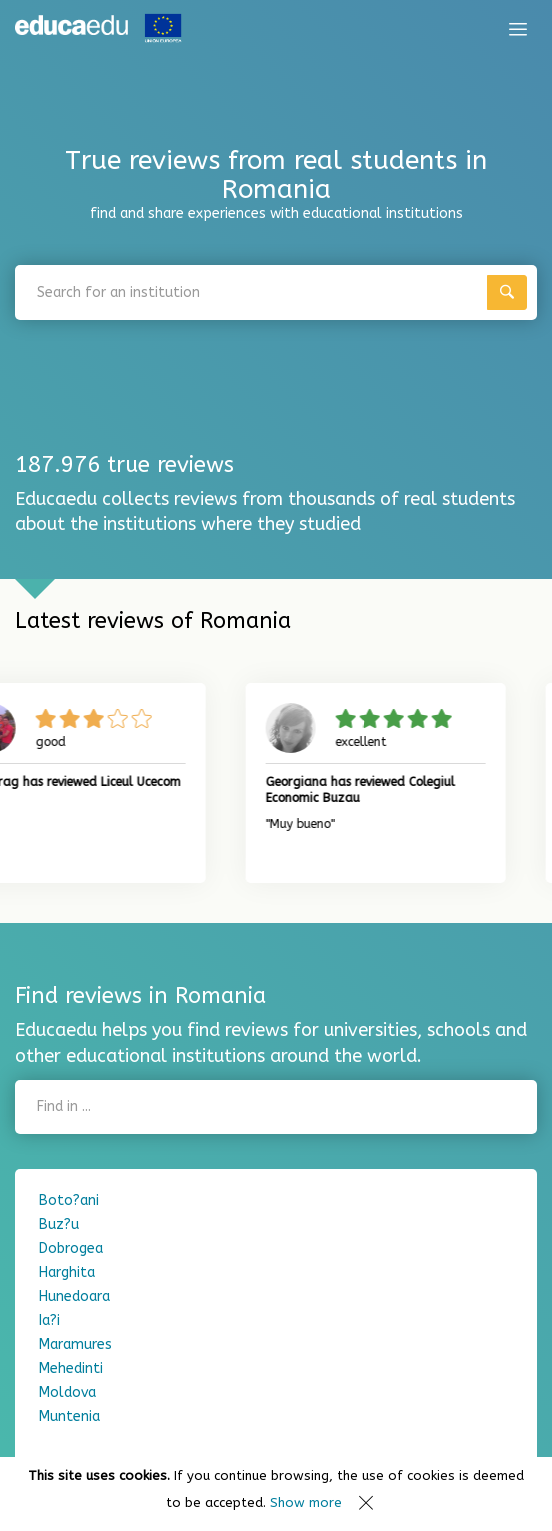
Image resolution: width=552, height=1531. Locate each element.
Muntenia (69, 1416)
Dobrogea (71, 1248)
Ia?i (49, 1320)
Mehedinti (71, 1368)
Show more (306, 1502)
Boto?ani (69, 1200)
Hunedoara (74, 1296)
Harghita (67, 1272)
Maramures (75, 1344)
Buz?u (59, 1224)
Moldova (67, 1392)
